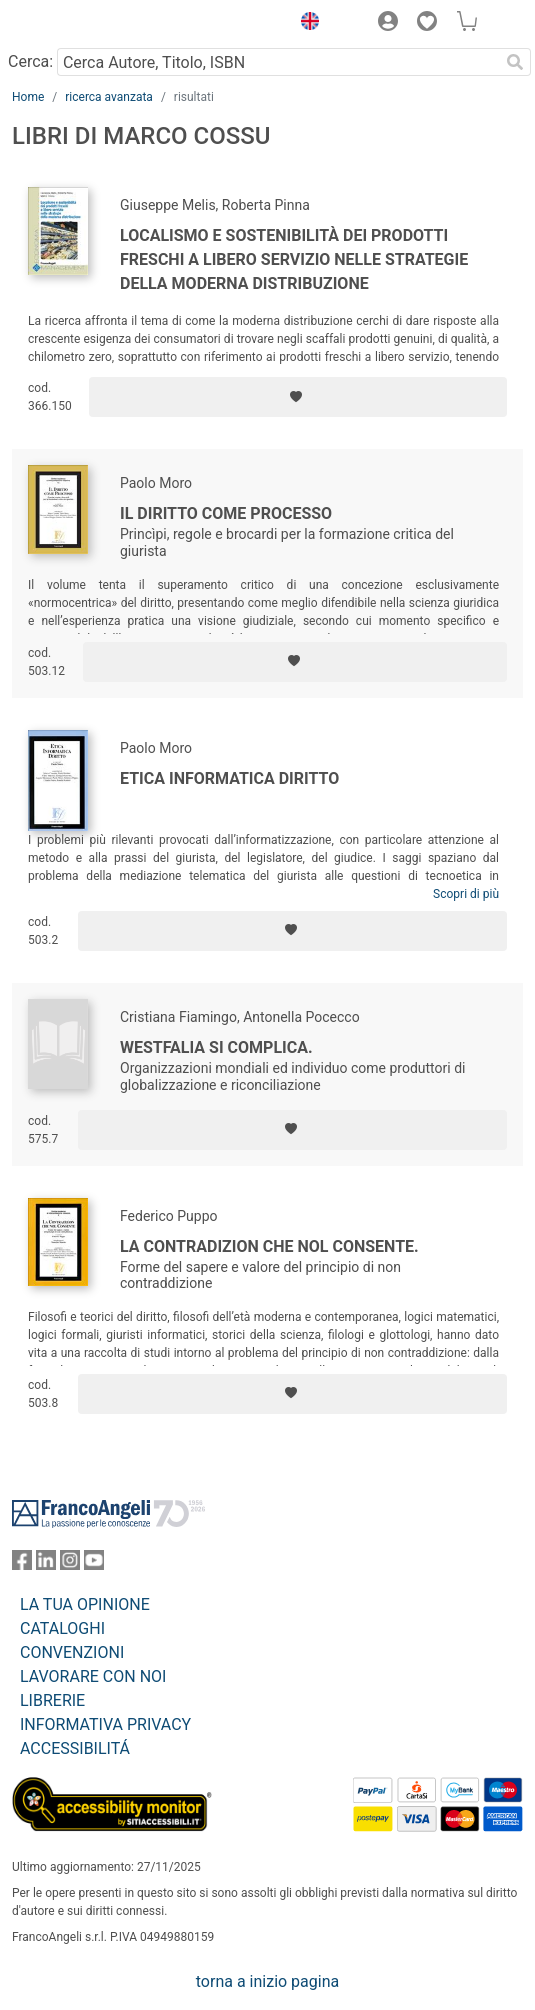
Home (28, 97)
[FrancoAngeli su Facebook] (22, 1564)
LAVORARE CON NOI (93, 1676)
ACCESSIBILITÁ (75, 1748)
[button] (305, 24)
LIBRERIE (52, 1700)
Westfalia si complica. (216, 1047)
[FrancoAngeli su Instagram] (70, 1564)
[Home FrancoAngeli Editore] (80, 24)
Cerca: (30, 61)
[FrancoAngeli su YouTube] (94, 1564)
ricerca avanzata (109, 97)
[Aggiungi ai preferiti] (298, 397)
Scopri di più (466, 894)
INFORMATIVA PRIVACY (105, 1724)
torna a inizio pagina (267, 1981)
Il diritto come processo (226, 513)
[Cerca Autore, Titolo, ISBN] (278, 62)
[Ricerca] (515, 62)
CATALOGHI (62, 1628)
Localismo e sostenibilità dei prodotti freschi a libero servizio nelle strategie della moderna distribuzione (294, 259)
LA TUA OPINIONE (85, 1604)
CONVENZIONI (72, 1652)
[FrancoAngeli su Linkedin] (46, 1564)
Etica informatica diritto (229, 778)
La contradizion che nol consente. (269, 1246)
